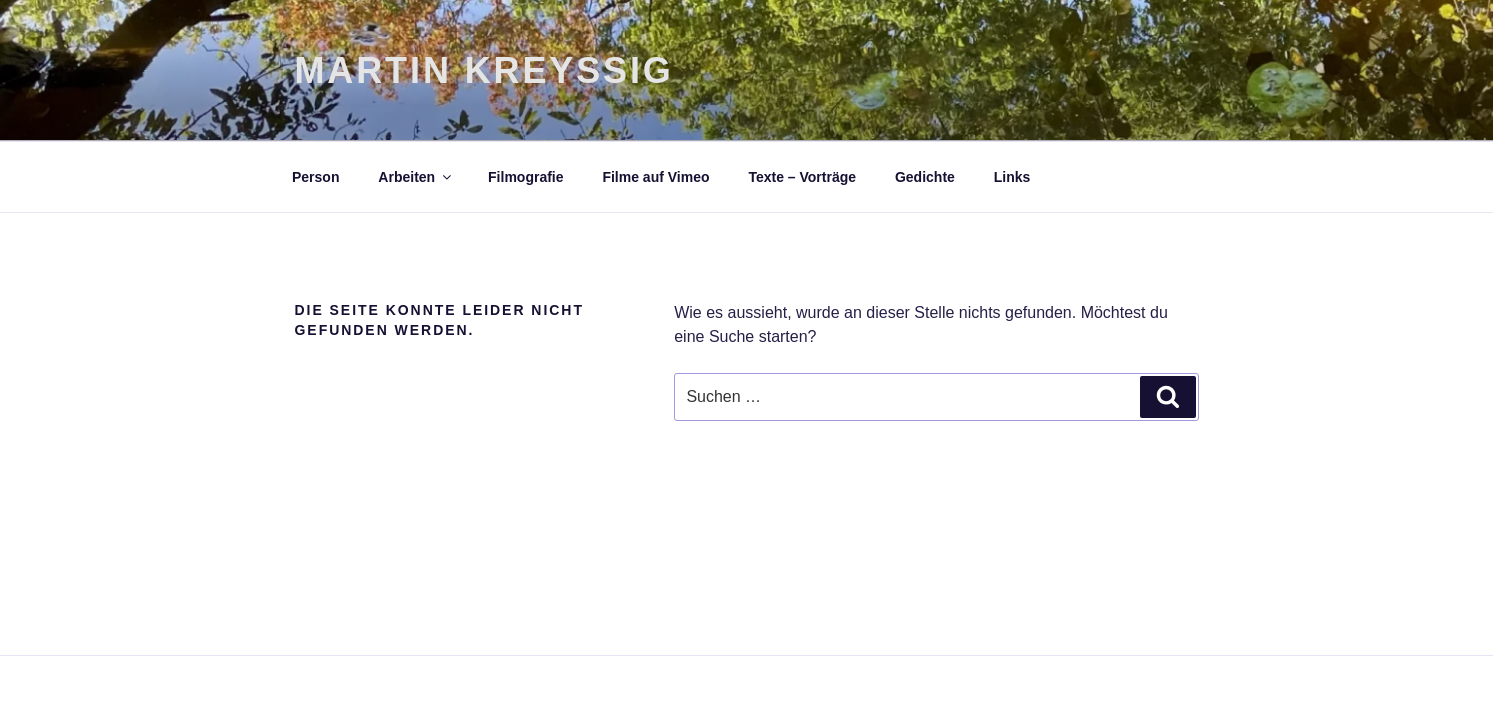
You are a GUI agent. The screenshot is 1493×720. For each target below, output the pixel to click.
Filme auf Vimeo (655, 177)
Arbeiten (416, 177)
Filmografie (525, 177)
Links (1012, 177)
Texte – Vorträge (802, 177)
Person (315, 177)
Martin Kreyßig (484, 70)
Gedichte (925, 177)
